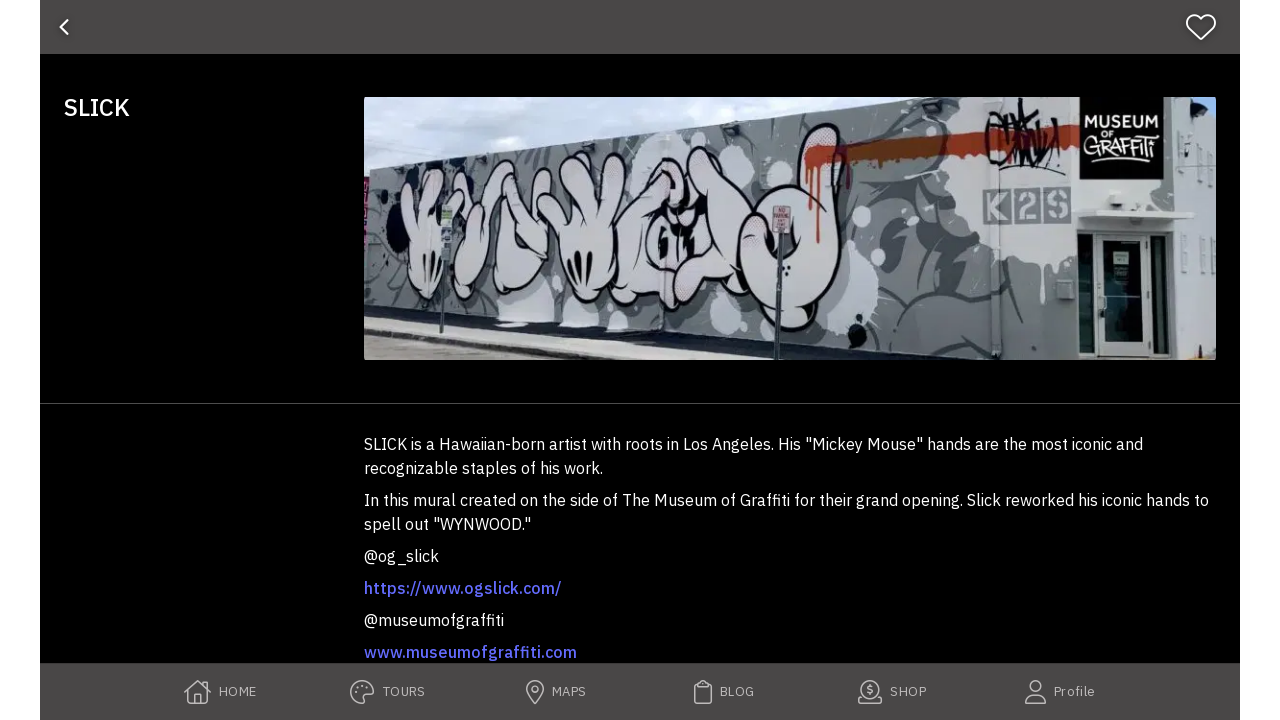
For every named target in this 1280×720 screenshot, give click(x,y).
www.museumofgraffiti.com (470, 652)
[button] (790, 228)
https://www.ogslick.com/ (463, 588)
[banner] (640, 27)
